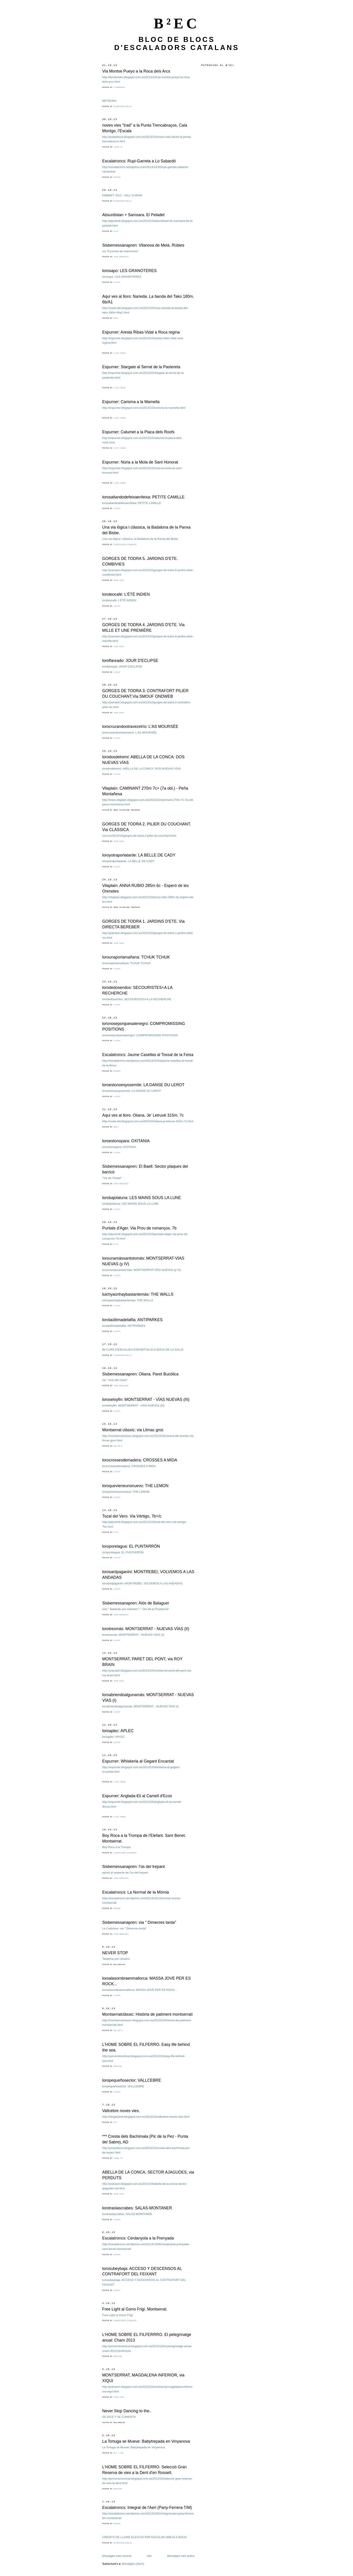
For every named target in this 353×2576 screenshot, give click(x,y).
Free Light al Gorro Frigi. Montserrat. (134, 2309)
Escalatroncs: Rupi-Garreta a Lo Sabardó (139, 161)
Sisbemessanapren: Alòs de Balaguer (135, 1603)
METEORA (109, 100)
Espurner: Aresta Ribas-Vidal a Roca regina (141, 332)
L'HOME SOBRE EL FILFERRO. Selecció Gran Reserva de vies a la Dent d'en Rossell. (144, 2470)
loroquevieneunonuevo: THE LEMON (135, 1485)
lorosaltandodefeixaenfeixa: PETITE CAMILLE (143, 497)
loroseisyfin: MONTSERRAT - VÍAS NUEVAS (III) (145, 1399)
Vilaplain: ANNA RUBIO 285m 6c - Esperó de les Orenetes (145, 888)
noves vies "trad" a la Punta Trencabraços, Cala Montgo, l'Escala (144, 128)
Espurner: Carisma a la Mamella (131, 402)
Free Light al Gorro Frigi (117, 2315)
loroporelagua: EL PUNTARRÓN (131, 1546)
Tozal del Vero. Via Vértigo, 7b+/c (131, 1516)
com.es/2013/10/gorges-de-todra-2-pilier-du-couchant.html (139, 835)
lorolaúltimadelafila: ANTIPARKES (132, 1320)
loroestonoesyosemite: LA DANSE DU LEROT (143, 1085)
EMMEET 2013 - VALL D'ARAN (122, 195)
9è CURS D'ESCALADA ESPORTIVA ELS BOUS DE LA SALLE (142, 1349)
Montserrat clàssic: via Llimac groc (132, 1430)
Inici (149, 2556)
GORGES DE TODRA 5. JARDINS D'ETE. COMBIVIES (140, 561)
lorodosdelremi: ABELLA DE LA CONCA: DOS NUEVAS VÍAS (143, 760)
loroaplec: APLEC (118, 1731)
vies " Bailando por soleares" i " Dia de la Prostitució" (135, 1609)
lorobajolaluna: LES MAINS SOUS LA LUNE (141, 1197)
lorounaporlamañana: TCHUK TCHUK (136, 957)
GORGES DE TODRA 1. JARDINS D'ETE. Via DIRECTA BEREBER (143, 924)
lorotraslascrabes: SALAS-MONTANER (137, 2208)
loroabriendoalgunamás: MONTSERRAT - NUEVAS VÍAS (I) (148, 1697)
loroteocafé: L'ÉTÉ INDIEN (126, 594)
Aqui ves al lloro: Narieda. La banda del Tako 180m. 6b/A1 (148, 299)
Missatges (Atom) (133, 2563)
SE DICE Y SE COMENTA (119, 2417)
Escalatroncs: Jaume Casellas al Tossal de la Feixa (147, 1054)
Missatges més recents (116, 2556)
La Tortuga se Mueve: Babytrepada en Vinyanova (146, 2441)
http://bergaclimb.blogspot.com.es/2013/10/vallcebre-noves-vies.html (145, 2116)
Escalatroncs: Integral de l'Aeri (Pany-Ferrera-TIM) (147, 2507)
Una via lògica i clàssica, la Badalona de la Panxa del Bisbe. (146, 530)
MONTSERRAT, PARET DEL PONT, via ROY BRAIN (142, 1662)
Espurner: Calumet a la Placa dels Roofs (138, 432)
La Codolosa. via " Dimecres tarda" (124, 1928)
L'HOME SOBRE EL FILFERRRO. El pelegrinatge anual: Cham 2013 (146, 2337)
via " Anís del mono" (115, 1380)
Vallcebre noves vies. (121, 2110)
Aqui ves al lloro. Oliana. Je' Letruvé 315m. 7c (143, 1115)
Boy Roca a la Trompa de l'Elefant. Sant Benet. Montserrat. (144, 1838)
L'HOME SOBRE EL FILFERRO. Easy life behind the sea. (146, 2047)
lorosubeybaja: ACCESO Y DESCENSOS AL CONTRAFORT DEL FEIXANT (142, 2271)
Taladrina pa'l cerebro (115, 1958)
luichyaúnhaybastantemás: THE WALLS (137, 1294)
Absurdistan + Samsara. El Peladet (133, 215)
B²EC (177, 23)
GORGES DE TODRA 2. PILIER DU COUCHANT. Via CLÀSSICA (146, 827)
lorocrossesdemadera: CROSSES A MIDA (139, 1460)
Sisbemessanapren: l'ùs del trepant (133, 1866)
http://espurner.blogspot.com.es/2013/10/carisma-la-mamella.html (143, 407)
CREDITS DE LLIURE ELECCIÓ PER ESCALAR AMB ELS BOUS (144, 2537)
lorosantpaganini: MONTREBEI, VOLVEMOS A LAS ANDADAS (148, 1575)
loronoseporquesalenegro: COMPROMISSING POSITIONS (143, 1026)
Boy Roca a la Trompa (116, 1847)
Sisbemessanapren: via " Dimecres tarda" (139, 1922)
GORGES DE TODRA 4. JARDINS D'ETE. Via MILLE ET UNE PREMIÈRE (143, 627)
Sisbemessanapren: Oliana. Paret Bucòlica (140, 1374)
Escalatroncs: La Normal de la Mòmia (135, 1892)
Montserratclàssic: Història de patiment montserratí (147, 2014)
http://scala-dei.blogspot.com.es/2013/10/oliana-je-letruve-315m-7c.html (147, 1121)
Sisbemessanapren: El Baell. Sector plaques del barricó (145, 1169)
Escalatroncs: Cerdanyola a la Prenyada (138, 2238)
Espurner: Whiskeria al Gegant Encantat (138, 1761)
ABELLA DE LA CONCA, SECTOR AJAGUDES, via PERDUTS (148, 2175)
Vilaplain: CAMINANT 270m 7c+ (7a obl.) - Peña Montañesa (145, 791)
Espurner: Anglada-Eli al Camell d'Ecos (137, 1796)
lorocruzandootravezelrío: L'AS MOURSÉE (140, 726)
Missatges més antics (181, 2556)
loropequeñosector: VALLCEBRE (131, 2080)
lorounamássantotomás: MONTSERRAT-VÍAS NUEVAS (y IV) (143, 1261)
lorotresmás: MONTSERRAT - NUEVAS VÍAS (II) (145, 1628)
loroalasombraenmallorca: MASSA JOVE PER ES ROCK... (146, 1981)
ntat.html (114, 1771)
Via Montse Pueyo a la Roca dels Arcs (136, 71)
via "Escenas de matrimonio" (120, 251)
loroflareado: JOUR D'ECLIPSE (130, 660)
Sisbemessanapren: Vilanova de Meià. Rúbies (143, 245)
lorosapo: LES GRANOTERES (129, 270)
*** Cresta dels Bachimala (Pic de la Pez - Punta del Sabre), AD (145, 2139)
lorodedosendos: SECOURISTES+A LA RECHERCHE (137, 990)
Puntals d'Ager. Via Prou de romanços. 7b (139, 1228)
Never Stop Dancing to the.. (127, 2411)
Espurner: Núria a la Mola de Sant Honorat (140, 462)
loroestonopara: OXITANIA (126, 1141)
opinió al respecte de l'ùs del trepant (125, 1872)
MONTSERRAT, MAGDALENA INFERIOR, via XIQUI (143, 2378)
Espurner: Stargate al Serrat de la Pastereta (141, 367)
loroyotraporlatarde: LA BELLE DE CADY (138, 855)
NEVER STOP (115, 1953)
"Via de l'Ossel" (112, 1178)
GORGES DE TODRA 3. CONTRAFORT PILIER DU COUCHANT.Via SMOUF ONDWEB (145, 693)
